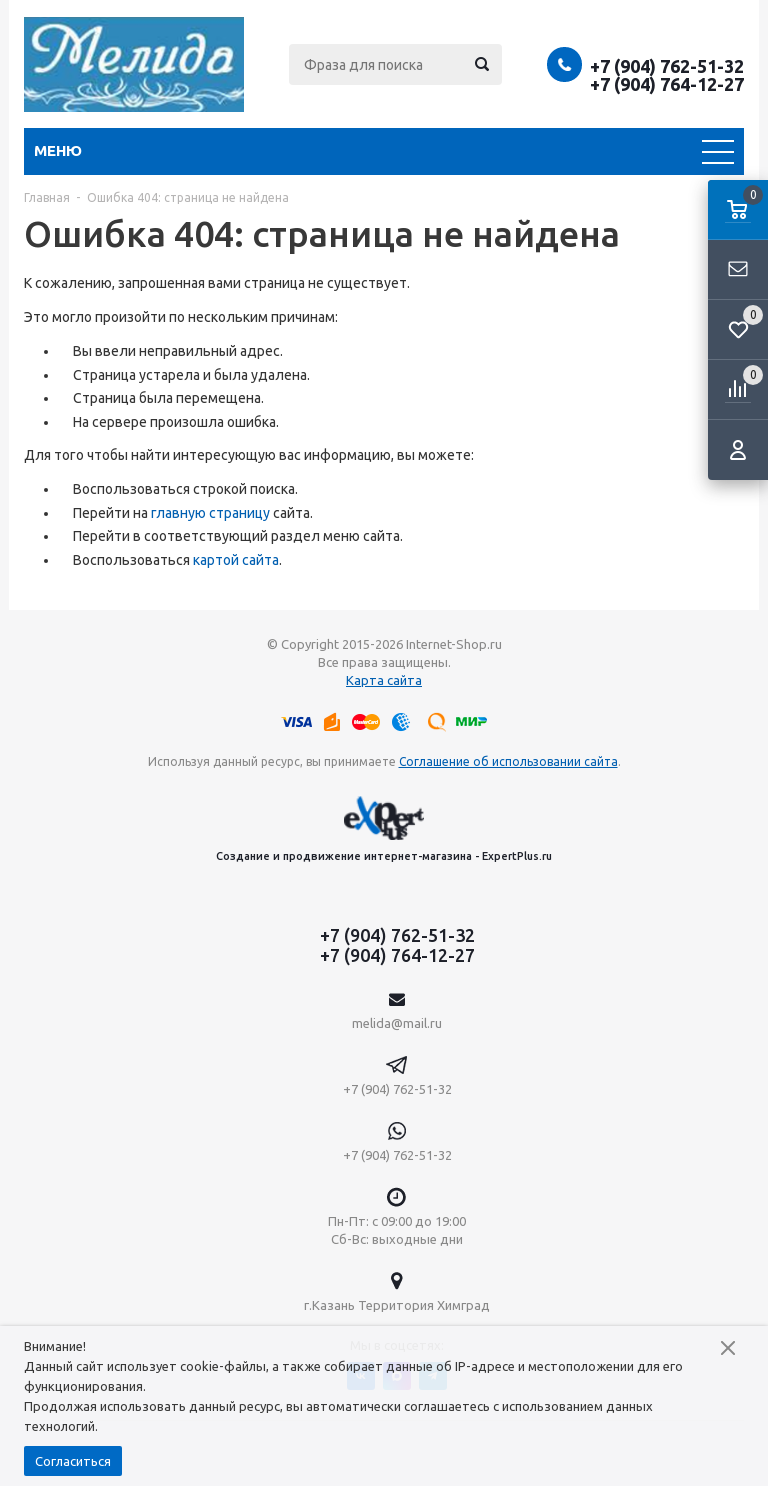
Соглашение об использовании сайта (508, 761)
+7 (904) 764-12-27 (667, 84)
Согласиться (73, 1461)
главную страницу (210, 513)
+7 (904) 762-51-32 (667, 66)
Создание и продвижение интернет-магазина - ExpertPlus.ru (384, 828)
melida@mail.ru (397, 1023)
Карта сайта (384, 680)
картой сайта (236, 560)
